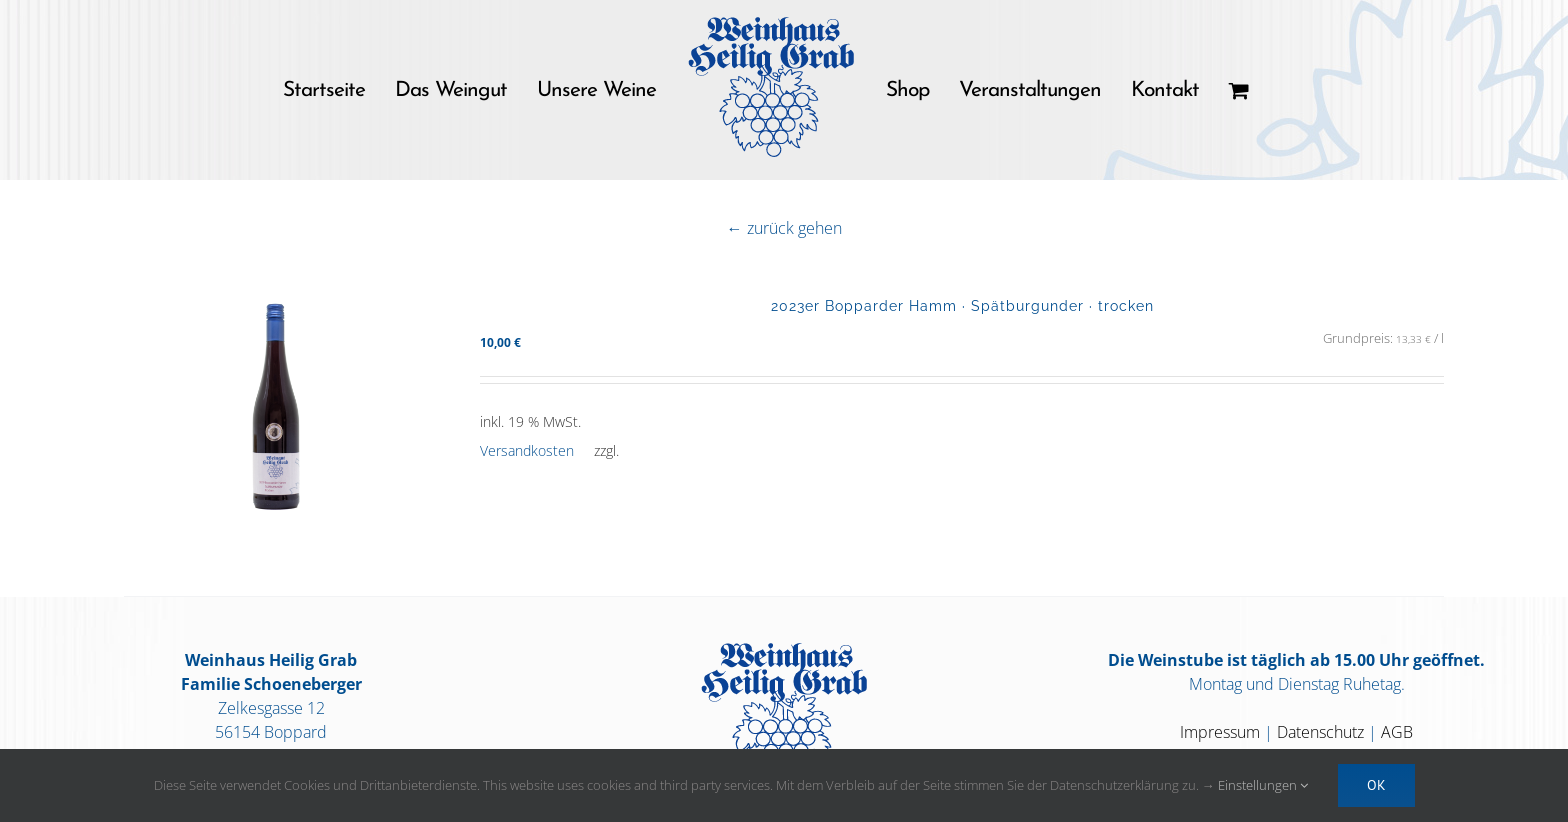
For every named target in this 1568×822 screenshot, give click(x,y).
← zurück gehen (784, 228)
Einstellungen (1263, 785)
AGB (1397, 732)
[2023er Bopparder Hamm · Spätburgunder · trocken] (276, 421)
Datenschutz (1320, 732)
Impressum (1220, 732)
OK (1376, 785)
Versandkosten (527, 450)
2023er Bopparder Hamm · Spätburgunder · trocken (962, 305)
